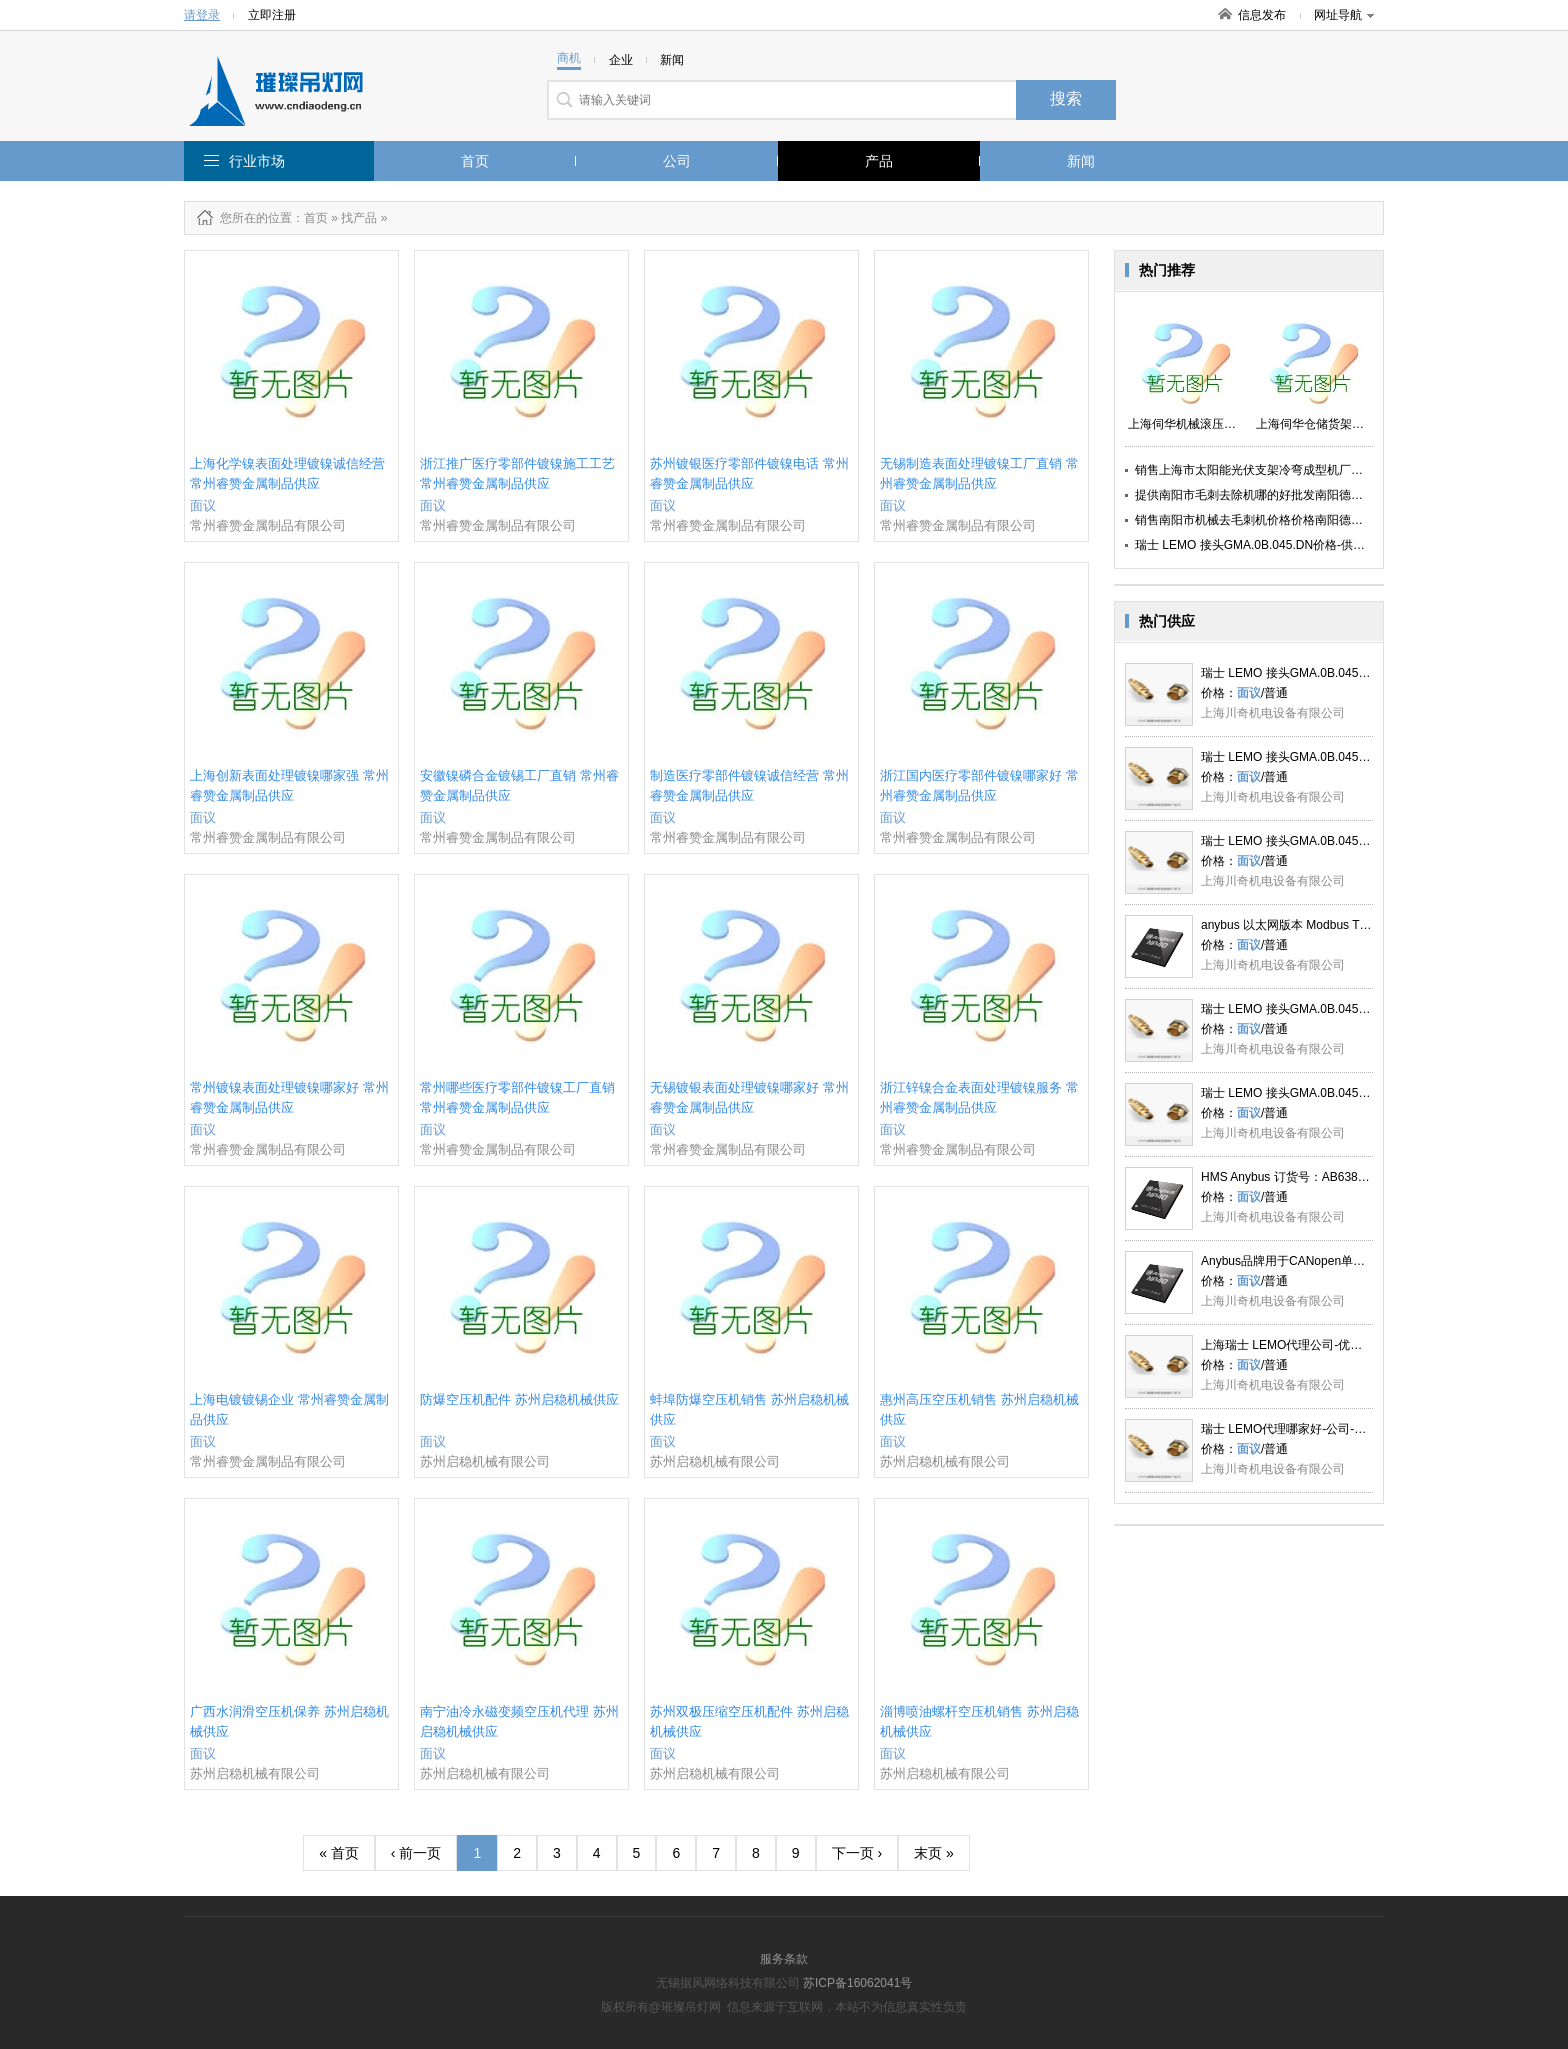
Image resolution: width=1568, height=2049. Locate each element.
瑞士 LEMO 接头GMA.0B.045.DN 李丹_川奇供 (1325, 673)
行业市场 (257, 161)
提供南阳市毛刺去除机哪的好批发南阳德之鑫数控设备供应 (1291, 495)
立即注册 (272, 15)
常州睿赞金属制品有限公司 (268, 525)
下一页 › (857, 1853)
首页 (475, 161)
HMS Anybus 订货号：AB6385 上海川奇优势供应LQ (1340, 1177)
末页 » (934, 1853)
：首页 (310, 218)
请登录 (202, 15)
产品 (879, 161)
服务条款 (784, 1959)
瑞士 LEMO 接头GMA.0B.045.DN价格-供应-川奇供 (1270, 545)
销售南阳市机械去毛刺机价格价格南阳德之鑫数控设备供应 (1291, 520)
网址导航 (1344, 15)
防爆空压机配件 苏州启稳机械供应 (519, 1399)
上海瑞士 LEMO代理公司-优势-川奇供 (1301, 1345)
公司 (677, 161)
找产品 (359, 218)
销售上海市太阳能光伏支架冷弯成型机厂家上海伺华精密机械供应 (1309, 470)
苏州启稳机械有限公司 (485, 1461)
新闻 (1081, 161)
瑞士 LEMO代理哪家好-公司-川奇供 (1295, 1429)
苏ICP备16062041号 (857, 1983)
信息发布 (1262, 15)
